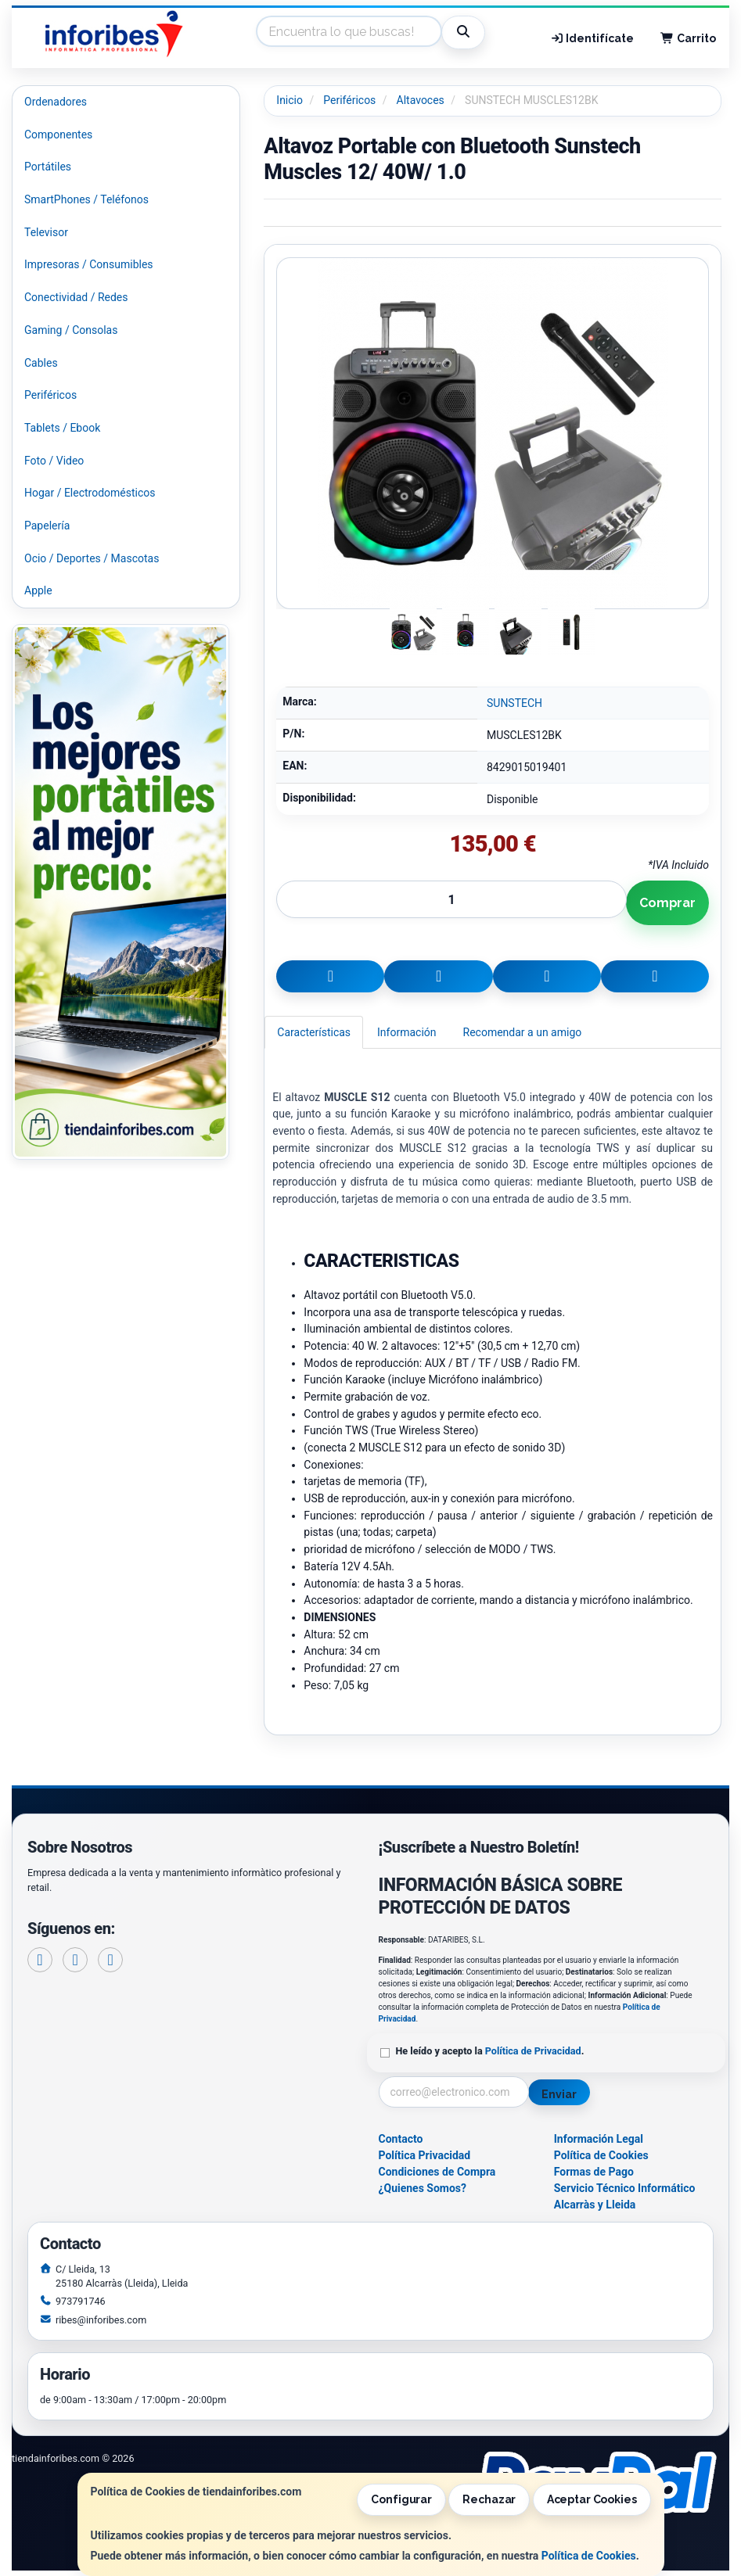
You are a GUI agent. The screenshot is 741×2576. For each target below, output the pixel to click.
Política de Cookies (588, 2555)
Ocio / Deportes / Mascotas (91, 558)
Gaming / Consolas (70, 330)
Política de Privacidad (533, 2051)
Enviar (558, 2094)
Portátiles (47, 166)
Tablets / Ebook (62, 428)
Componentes (58, 134)
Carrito (688, 38)
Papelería (47, 525)
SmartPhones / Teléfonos (86, 199)
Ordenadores (55, 101)
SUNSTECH (514, 703)
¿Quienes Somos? (423, 2188)
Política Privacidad (425, 2155)
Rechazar (489, 2499)
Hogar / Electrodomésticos (90, 492)
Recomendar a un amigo (522, 1032)
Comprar (667, 902)
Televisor (46, 232)
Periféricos (50, 395)
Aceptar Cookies (592, 2499)
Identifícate (592, 38)
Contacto (401, 2139)
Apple (38, 590)
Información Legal (598, 2139)
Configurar (401, 2499)
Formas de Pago (594, 2171)
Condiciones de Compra (437, 2171)
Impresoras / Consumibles (88, 264)
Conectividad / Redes (76, 297)
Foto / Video (54, 460)
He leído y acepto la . (490, 2051)
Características (314, 1032)
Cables (41, 363)
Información (406, 1032)
